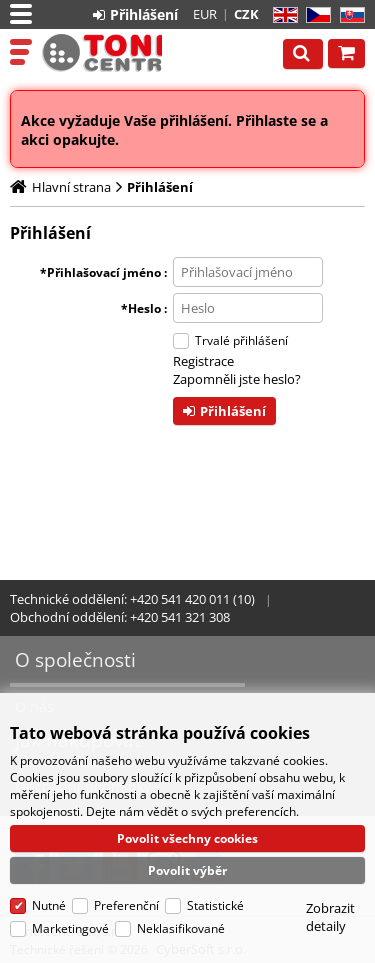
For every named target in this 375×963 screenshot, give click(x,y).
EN (282, 15)
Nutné (49, 905)
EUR (205, 14)
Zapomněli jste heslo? (237, 379)
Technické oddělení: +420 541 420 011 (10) (132, 599)
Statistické (215, 905)
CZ (314, 15)
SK (348, 15)
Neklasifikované (181, 928)
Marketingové (70, 928)
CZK (246, 14)
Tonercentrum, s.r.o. (102, 53)
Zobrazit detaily (330, 917)
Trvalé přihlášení (241, 340)
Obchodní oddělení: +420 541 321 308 (120, 617)
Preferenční (126, 905)
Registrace (203, 361)
